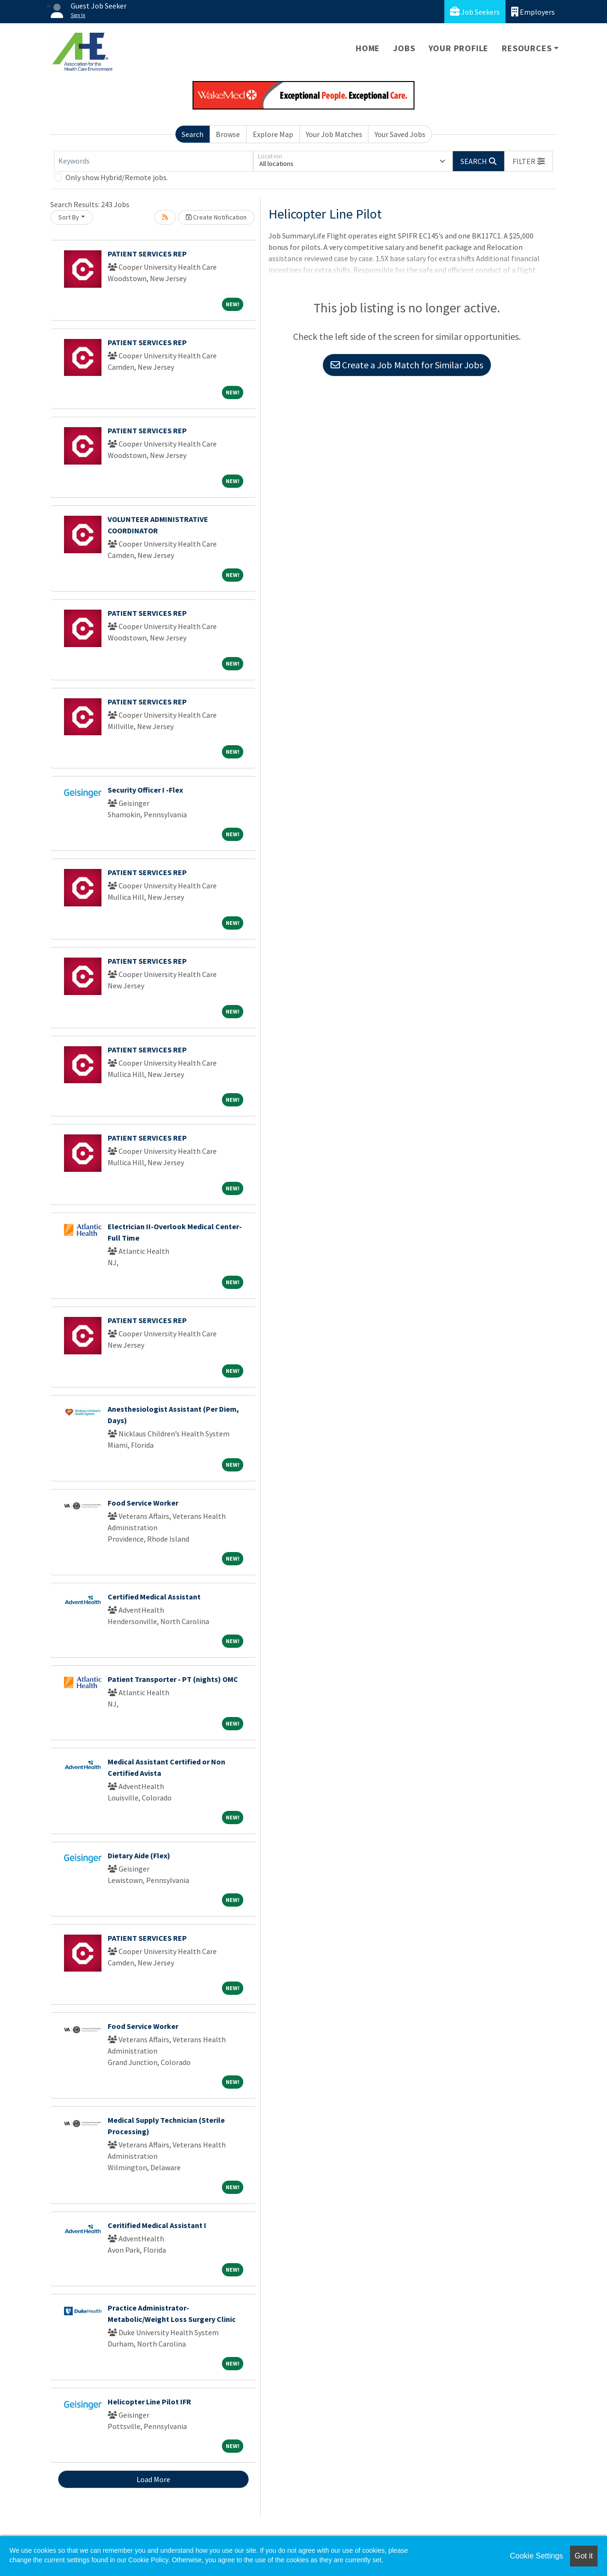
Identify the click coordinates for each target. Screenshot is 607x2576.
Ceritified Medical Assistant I (157, 2225)
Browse (228, 134)
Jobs (404, 48)
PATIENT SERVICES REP (147, 253)
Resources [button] (527, 48)
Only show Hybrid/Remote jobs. (116, 177)
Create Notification (216, 217)
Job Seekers (475, 12)
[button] (529, 161)
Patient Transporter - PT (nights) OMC (173, 1679)
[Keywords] (153, 161)
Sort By (68, 217)
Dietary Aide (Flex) (139, 1855)
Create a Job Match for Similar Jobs (407, 365)
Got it (584, 2556)
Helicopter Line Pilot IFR (149, 2401)
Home (368, 48)
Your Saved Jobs (400, 134)
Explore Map (273, 134)
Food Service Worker (143, 1502)
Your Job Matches (334, 134)
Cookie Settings (536, 2556)
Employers (533, 12)
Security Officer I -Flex (145, 790)
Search (192, 134)
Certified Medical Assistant (154, 1596)
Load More (153, 2479)
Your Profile (459, 48)
